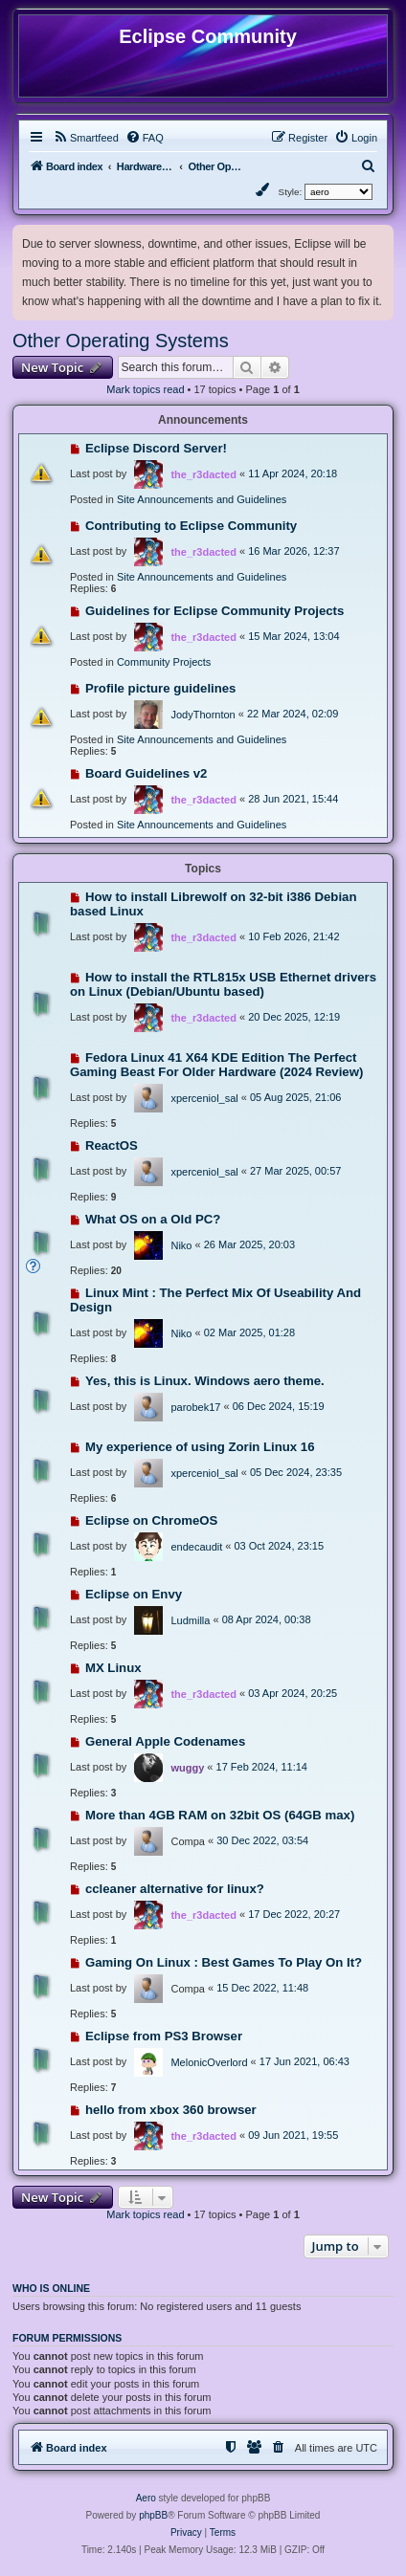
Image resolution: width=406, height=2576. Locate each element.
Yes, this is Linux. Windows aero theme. (205, 1381)
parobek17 (195, 1407)
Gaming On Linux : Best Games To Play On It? (223, 1962)
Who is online (51, 2288)
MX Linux (113, 1668)
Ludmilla (190, 1620)
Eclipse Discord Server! (156, 448)
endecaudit (196, 1546)
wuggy (187, 1767)
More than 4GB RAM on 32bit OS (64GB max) (219, 1815)
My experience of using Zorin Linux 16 (200, 1447)
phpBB (153, 2515)
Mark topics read (145, 389)
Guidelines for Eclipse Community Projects (214, 611)
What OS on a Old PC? (152, 1219)
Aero (146, 2498)
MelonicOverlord (208, 2062)
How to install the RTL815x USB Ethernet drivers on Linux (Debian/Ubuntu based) (223, 984)
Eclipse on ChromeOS (151, 1520)
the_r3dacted (203, 474)
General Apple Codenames (165, 1741)
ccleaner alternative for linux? (174, 1889)
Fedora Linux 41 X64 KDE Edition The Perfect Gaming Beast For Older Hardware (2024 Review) (216, 1064)
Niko (181, 1245)
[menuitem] (86, 137)
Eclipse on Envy (133, 1594)
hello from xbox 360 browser (171, 2110)
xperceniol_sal (203, 1098)
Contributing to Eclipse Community (191, 525)
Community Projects (164, 662)
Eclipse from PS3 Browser (163, 2036)
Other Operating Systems (120, 340)
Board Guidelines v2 (146, 773)
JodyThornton (202, 714)
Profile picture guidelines (161, 688)
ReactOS (111, 1145)
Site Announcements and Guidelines (201, 499)
